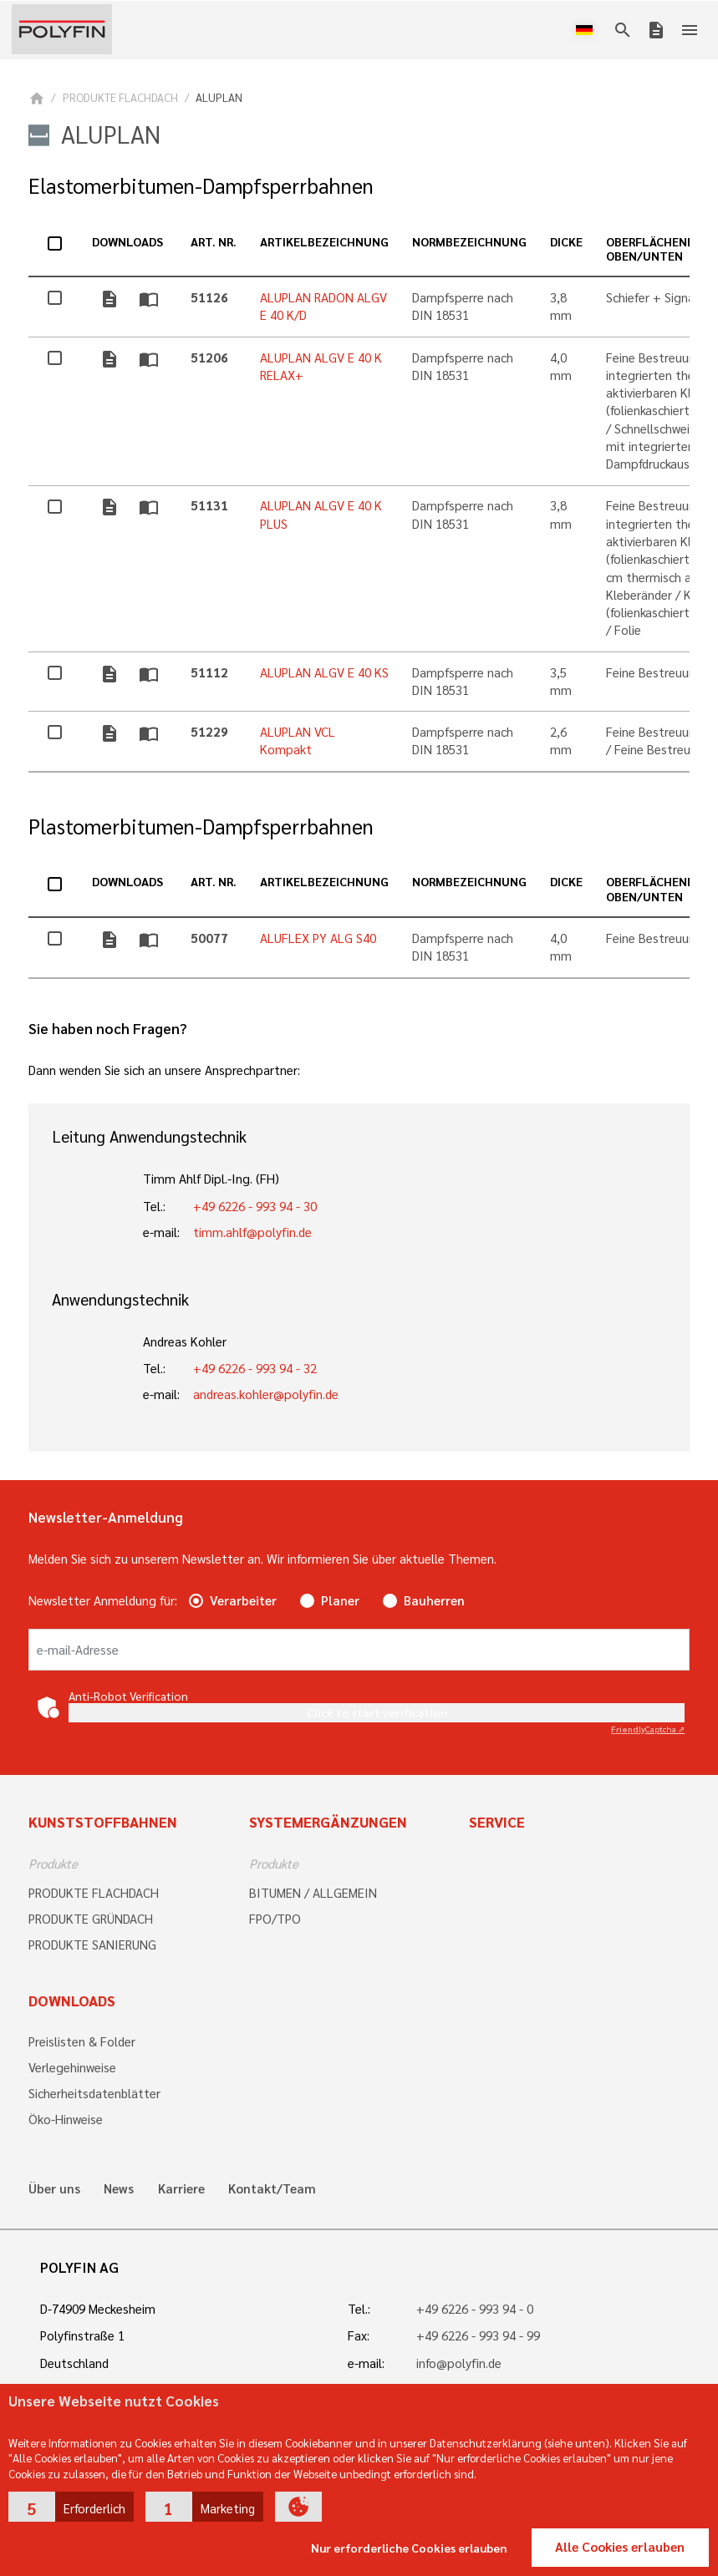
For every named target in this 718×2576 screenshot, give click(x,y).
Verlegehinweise (72, 2067)
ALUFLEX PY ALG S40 (318, 938)
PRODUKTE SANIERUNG (92, 1944)
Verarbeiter (243, 1600)
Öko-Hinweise (65, 2119)
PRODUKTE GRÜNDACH (90, 1918)
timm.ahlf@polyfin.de (252, 1232)
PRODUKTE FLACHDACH (120, 97)
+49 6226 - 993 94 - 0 (474, 2308)
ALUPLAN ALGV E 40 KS (324, 672)
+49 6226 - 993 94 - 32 (255, 1368)
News (119, 2189)
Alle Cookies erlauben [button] (620, 2546)
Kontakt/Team (272, 2189)
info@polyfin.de (459, 2363)
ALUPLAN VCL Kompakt (297, 740)
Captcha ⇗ (648, 1728)
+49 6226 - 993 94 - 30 (255, 1206)
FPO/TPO (275, 1918)
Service (497, 1822)
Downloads (71, 2000)
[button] (71, 2507)
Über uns (54, 2189)
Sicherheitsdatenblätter (94, 2093)
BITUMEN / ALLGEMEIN (313, 1892)
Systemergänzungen (328, 1822)
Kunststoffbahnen (102, 1822)
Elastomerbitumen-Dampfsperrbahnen (201, 186)
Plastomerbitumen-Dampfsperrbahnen (201, 826)
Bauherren (434, 1600)
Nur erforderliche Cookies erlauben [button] (409, 2547)
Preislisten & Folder (81, 2041)
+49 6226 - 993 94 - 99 (478, 2335)
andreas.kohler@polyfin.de (266, 1394)
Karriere (181, 2189)
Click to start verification (377, 1712)
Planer (340, 1600)
